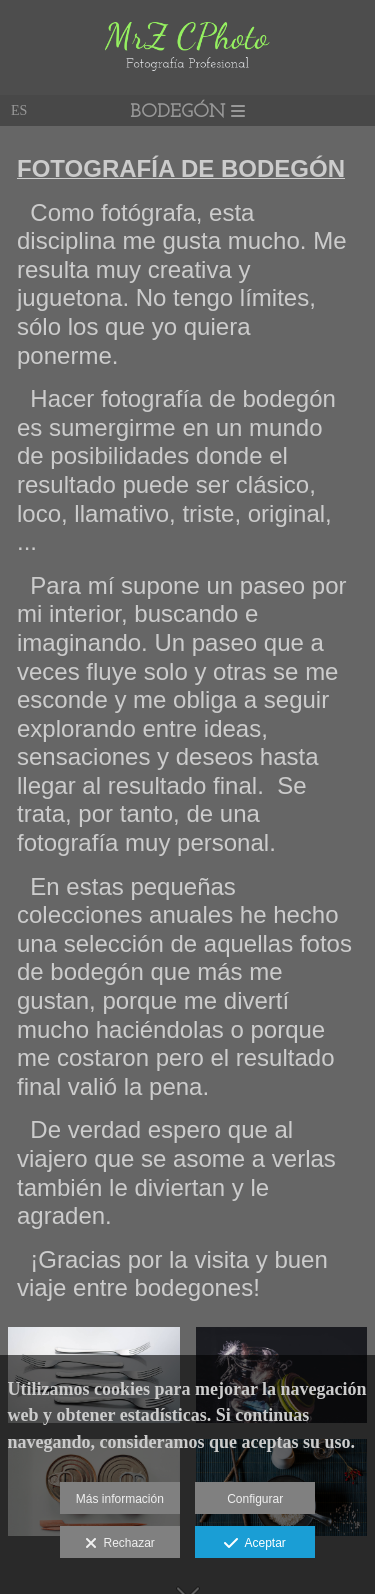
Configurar (255, 1499)
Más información (120, 1499)
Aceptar (254, 1544)
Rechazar (120, 1544)
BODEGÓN (187, 112)
